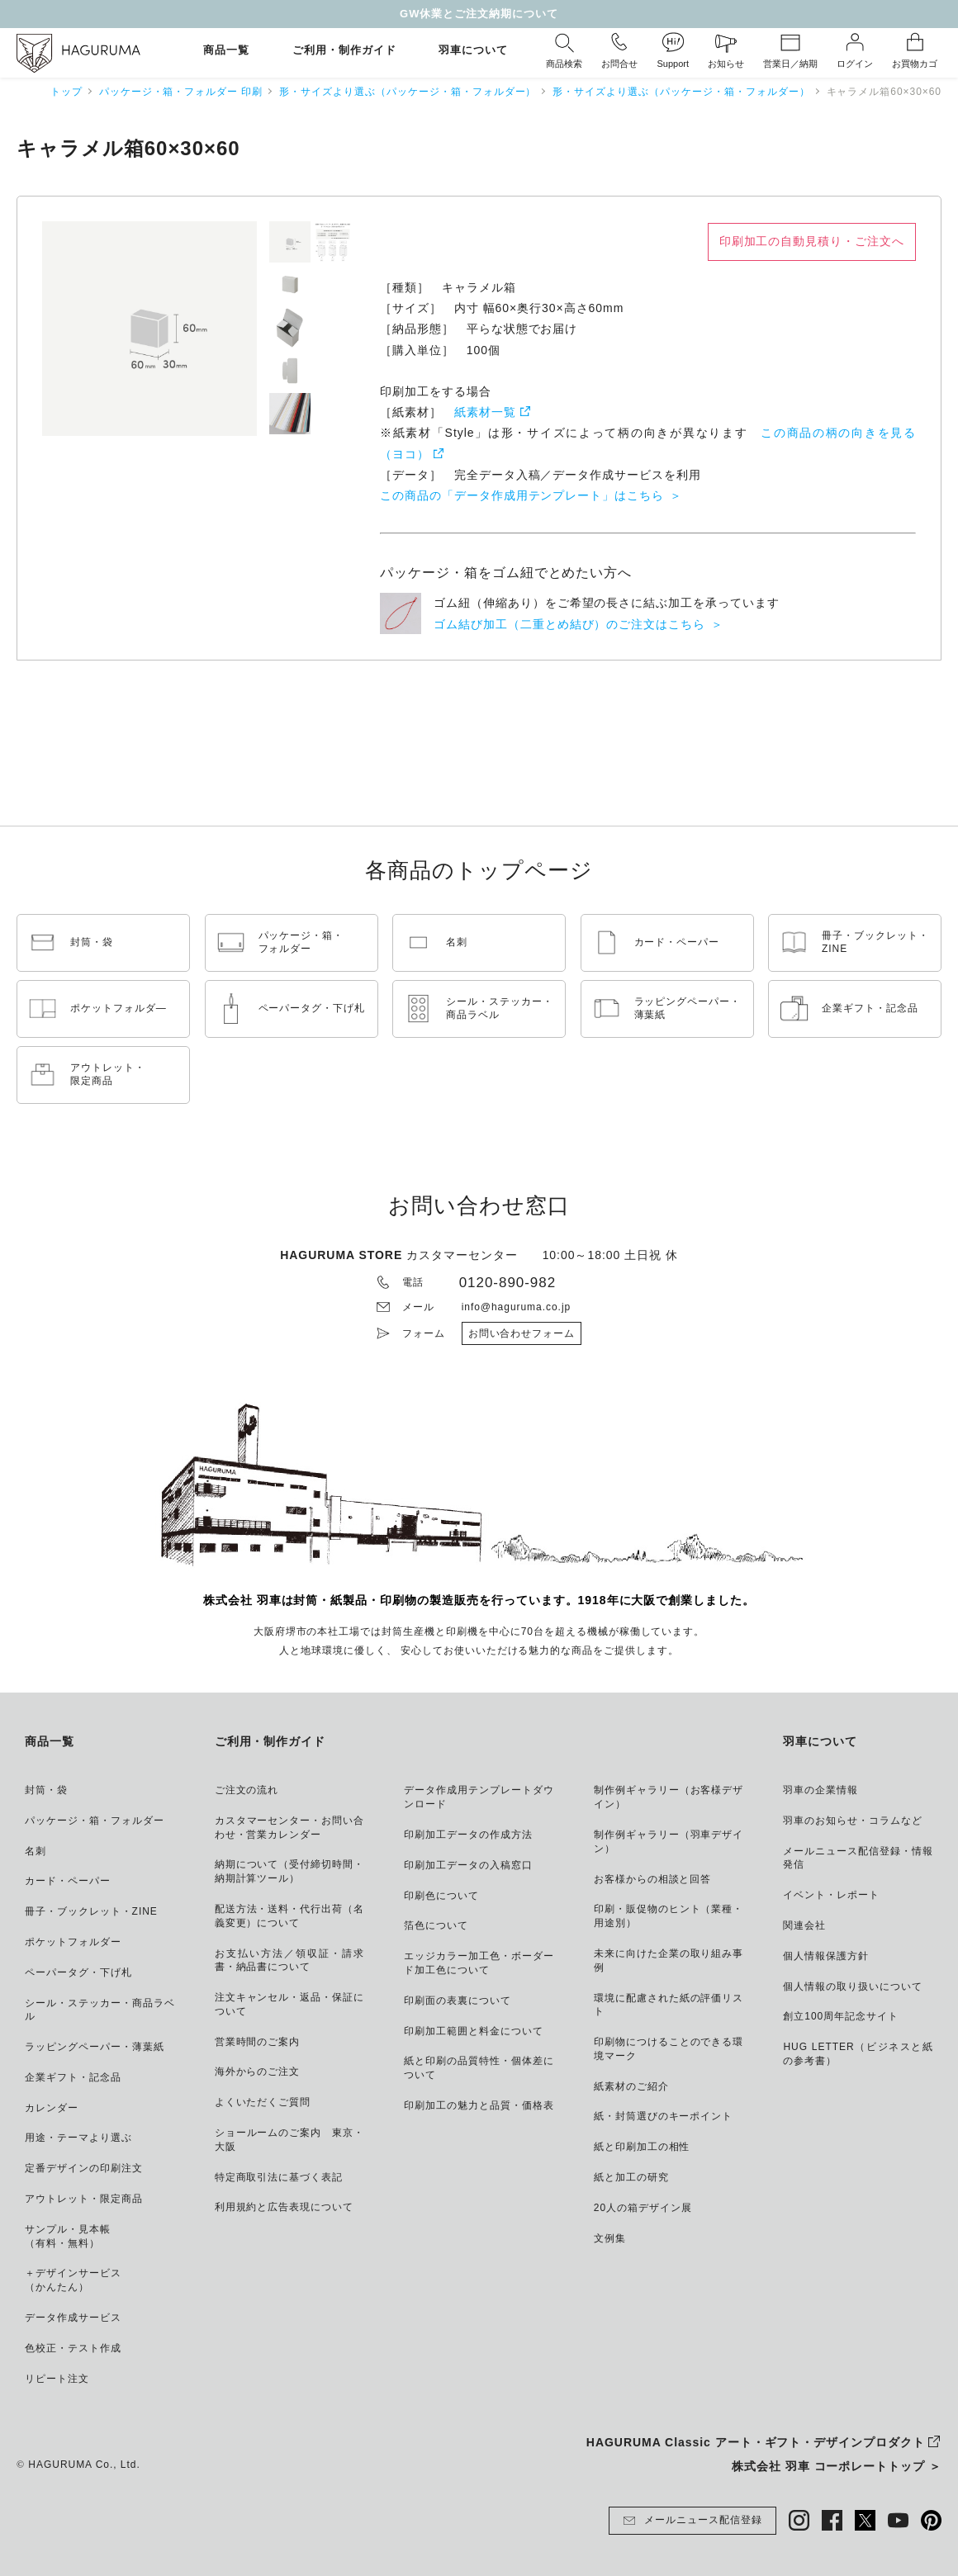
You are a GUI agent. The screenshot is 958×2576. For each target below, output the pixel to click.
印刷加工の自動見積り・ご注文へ (811, 241)
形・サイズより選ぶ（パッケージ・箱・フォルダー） (407, 91)
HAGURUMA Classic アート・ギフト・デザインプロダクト (755, 2442)
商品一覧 (226, 50)
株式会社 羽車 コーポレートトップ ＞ (836, 2466)
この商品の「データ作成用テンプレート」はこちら (522, 495)
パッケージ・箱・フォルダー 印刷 (181, 91)
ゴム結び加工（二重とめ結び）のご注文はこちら (569, 624)
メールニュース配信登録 (692, 2520)
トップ (66, 91)
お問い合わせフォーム (522, 1333)
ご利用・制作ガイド (344, 50)
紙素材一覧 (485, 412)
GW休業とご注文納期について (479, 13)
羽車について (473, 50)
